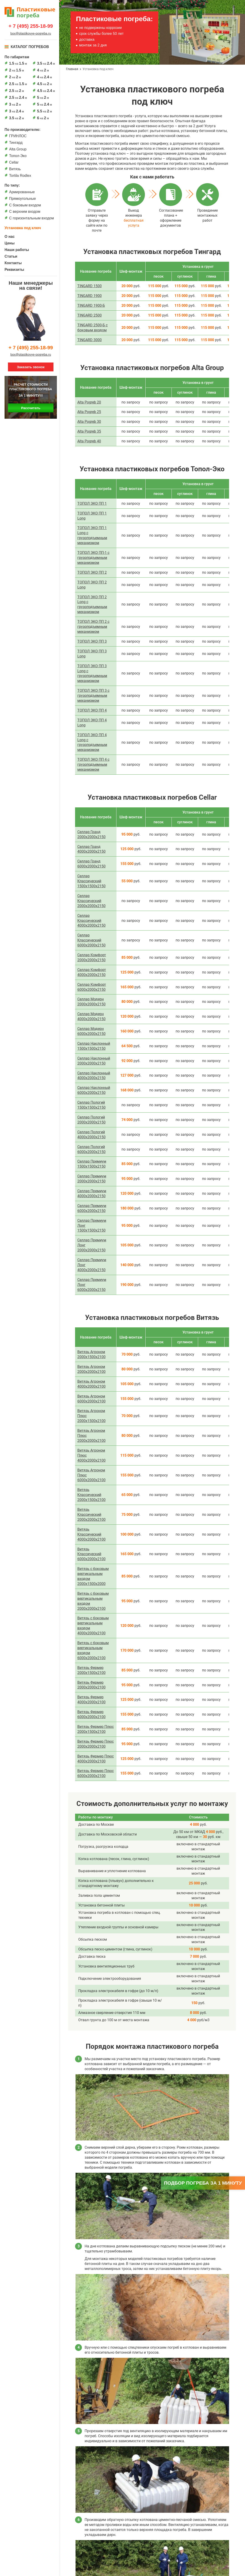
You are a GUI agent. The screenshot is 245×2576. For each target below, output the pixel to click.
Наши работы (17, 250)
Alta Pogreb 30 (89, 421)
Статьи (11, 256)
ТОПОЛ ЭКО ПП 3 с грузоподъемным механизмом (93, 695)
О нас (10, 236)
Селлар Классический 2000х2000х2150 (91, 901)
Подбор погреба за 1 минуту (203, 2183)
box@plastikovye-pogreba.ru (30, 33)
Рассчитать (30, 408)
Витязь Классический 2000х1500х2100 (91, 1495)
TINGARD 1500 (89, 286)
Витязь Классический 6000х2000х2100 (91, 1554)
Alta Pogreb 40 (89, 441)
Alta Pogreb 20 (89, 402)
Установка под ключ (23, 228)
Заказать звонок (30, 367)
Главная (72, 69)
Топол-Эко (18, 156)
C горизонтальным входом (31, 218)
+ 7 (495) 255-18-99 (30, 26)
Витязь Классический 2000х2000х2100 (91, 1514)
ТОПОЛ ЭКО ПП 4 (92, 710)
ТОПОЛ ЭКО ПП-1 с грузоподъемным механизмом (93, 557)
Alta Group (17, 149)
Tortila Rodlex (20, 175)
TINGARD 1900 (89, 296)
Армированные (22, 192)
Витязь (15, 169)
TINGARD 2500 (89, 315)
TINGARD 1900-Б (91, 305)
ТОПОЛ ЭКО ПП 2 (92, 572)
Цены (10, 243)
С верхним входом (24, 211)
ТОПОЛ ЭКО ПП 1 (92, 503)
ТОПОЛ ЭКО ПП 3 (92, 641)
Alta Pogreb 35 (89, 431)
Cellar (14, 162)
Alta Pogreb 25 (89, 412)
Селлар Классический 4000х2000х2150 (91, 920)
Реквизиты (14, 269)
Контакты (13, 263)
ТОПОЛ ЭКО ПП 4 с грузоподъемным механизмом (93, 764)
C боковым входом (25, 205)
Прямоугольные (22, 198)
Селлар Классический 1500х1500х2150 (91, 881)
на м (18, 63)
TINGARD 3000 (89, 340)
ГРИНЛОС (18, 136)
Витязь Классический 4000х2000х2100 (91, 1534)
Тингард (16, 143)
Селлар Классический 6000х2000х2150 (91, 940)
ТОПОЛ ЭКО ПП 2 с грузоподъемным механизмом (93, 626)
